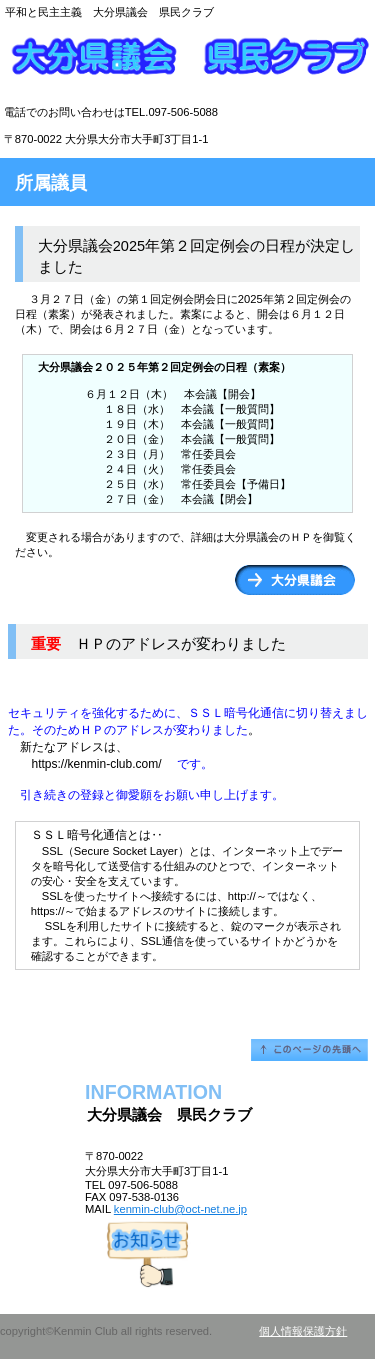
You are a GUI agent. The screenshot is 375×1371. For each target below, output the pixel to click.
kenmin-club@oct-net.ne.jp (180, 1209)
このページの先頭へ (309, 1050)
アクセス (187, 1252)
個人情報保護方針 (303, 1331)
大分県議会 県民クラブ (188, 65)
